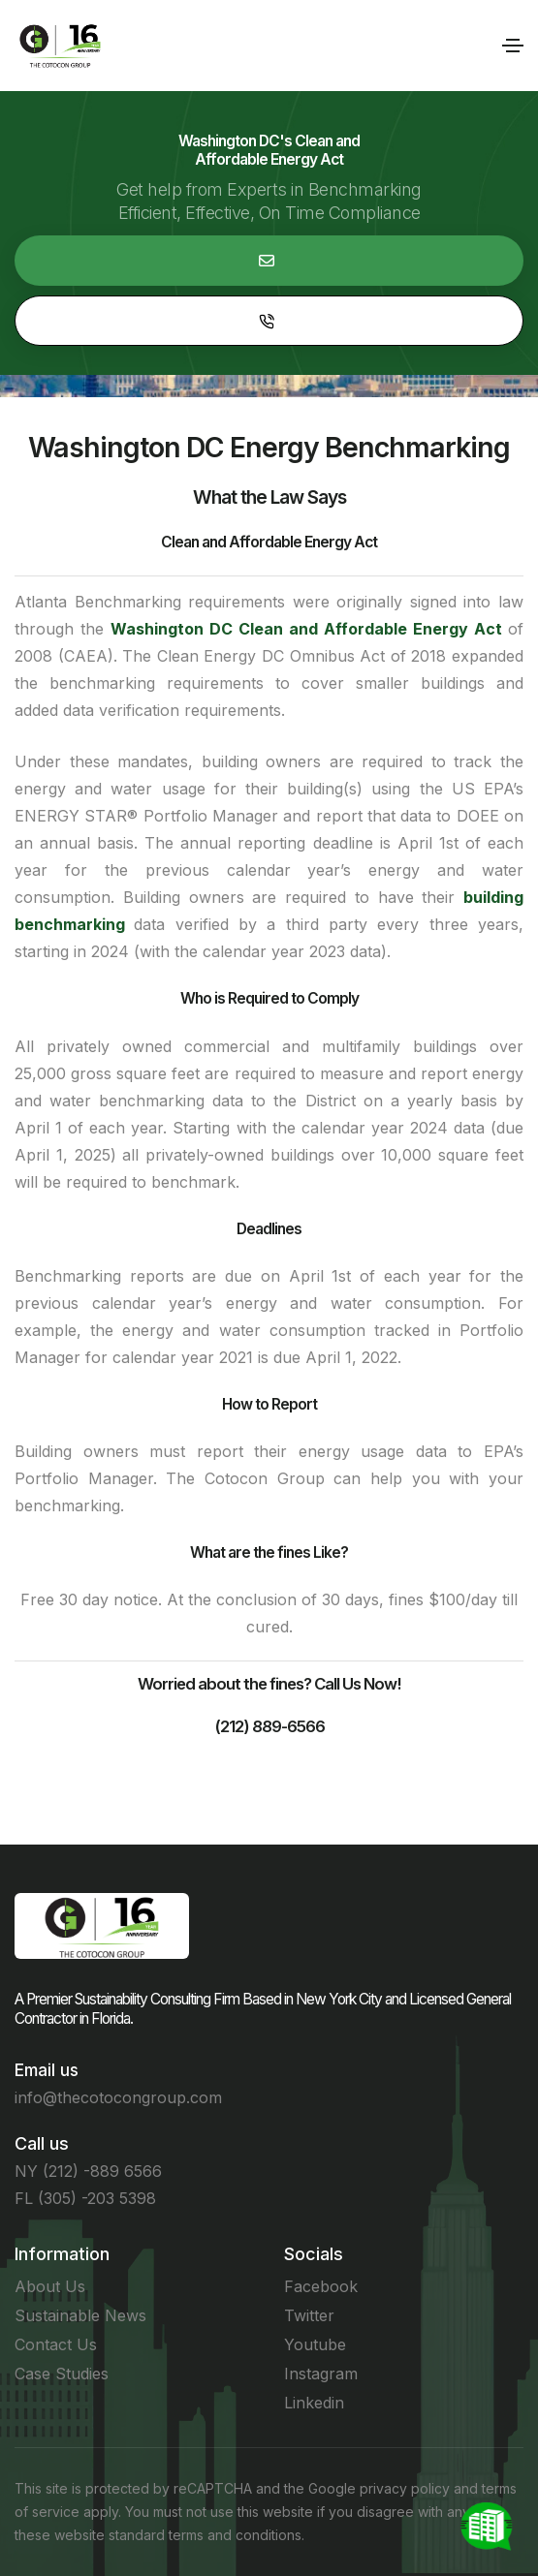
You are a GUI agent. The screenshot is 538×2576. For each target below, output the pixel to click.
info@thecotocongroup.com (118, 2097)
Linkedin (314, 2402)
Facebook (321, 2286)
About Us (50, 2286)
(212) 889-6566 (269, 1726)
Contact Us (56, 2344)
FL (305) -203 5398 (85, 2198)
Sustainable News (80, 2315)
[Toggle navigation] (512, 45)
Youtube (315, 2344)
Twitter (309, 2315)
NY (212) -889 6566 (88, 2171)
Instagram (321, 2373)
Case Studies (62, 2373)
